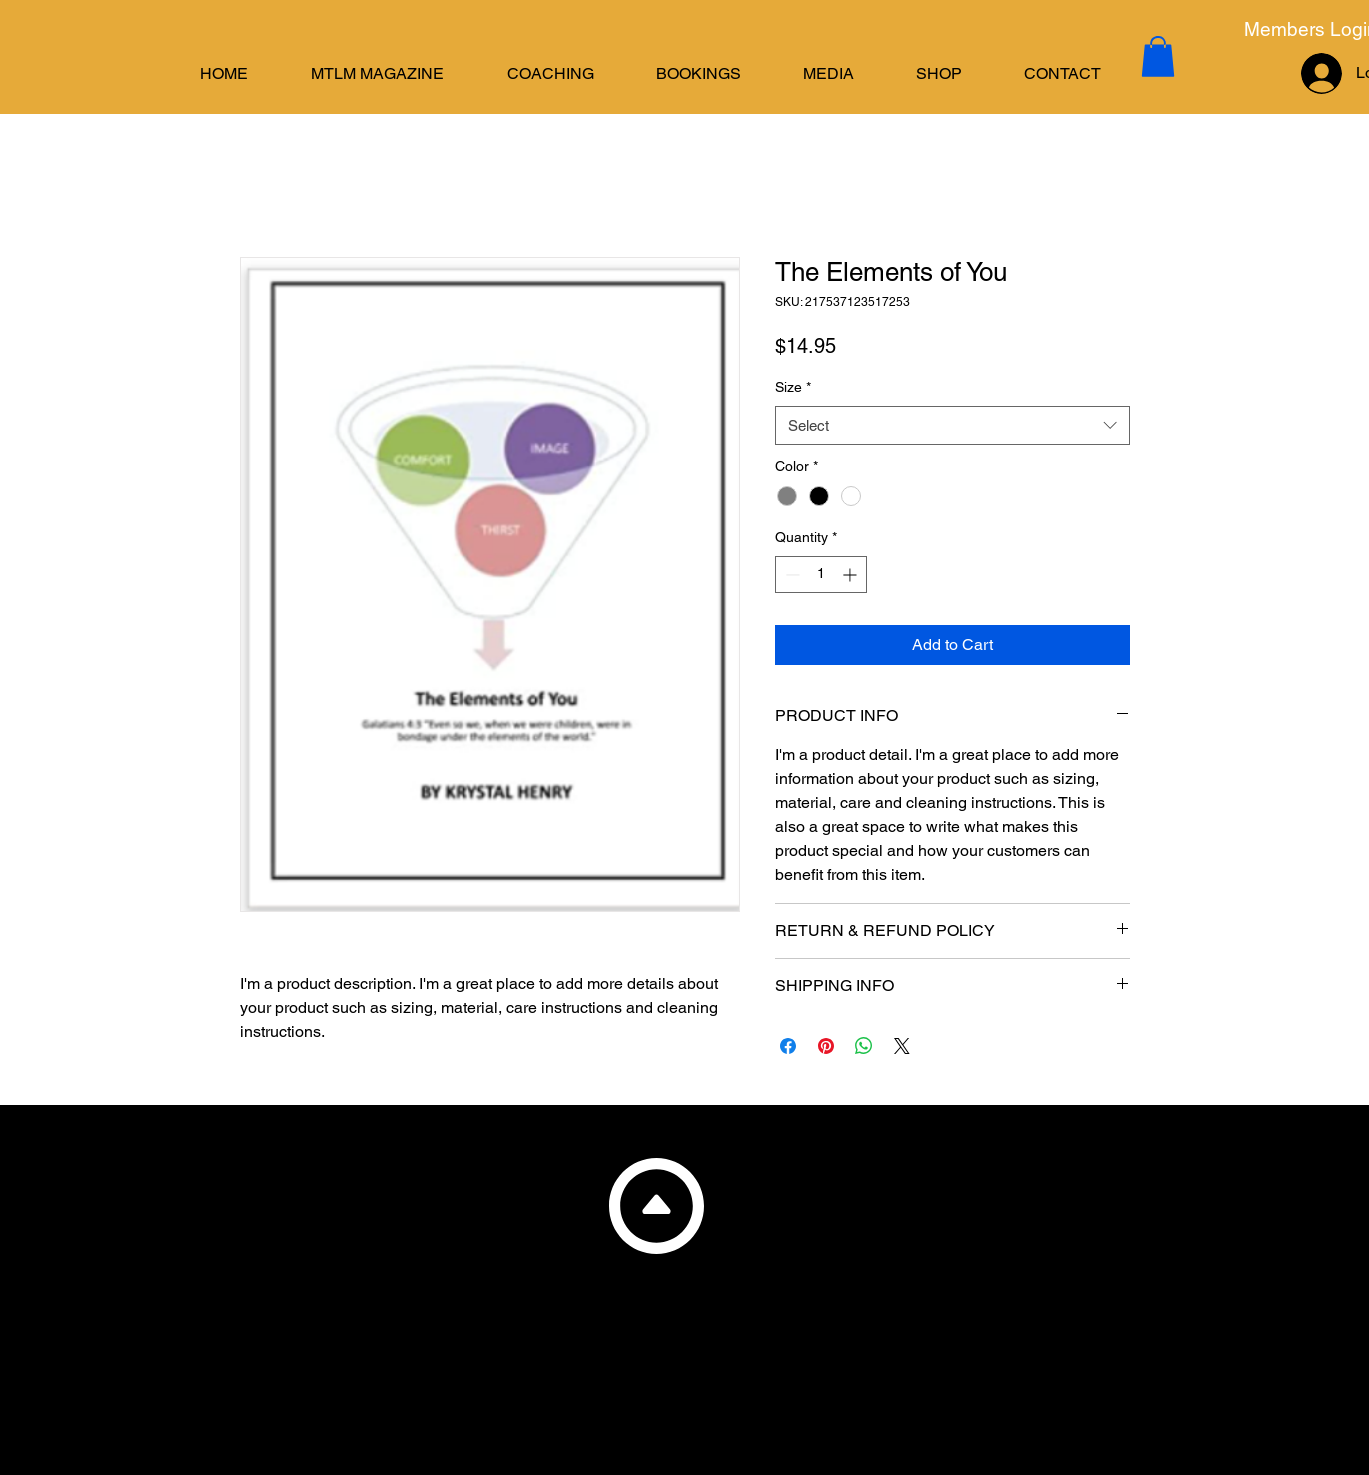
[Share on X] (902, 1046)
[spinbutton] (821, 574)
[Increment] (851, 574)
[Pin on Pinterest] (826, 1046)
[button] (550, 74)
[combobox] (952, 425)
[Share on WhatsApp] (864, 1046)
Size (793, 387)
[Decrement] (790, 574)
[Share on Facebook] (788, 1046)
